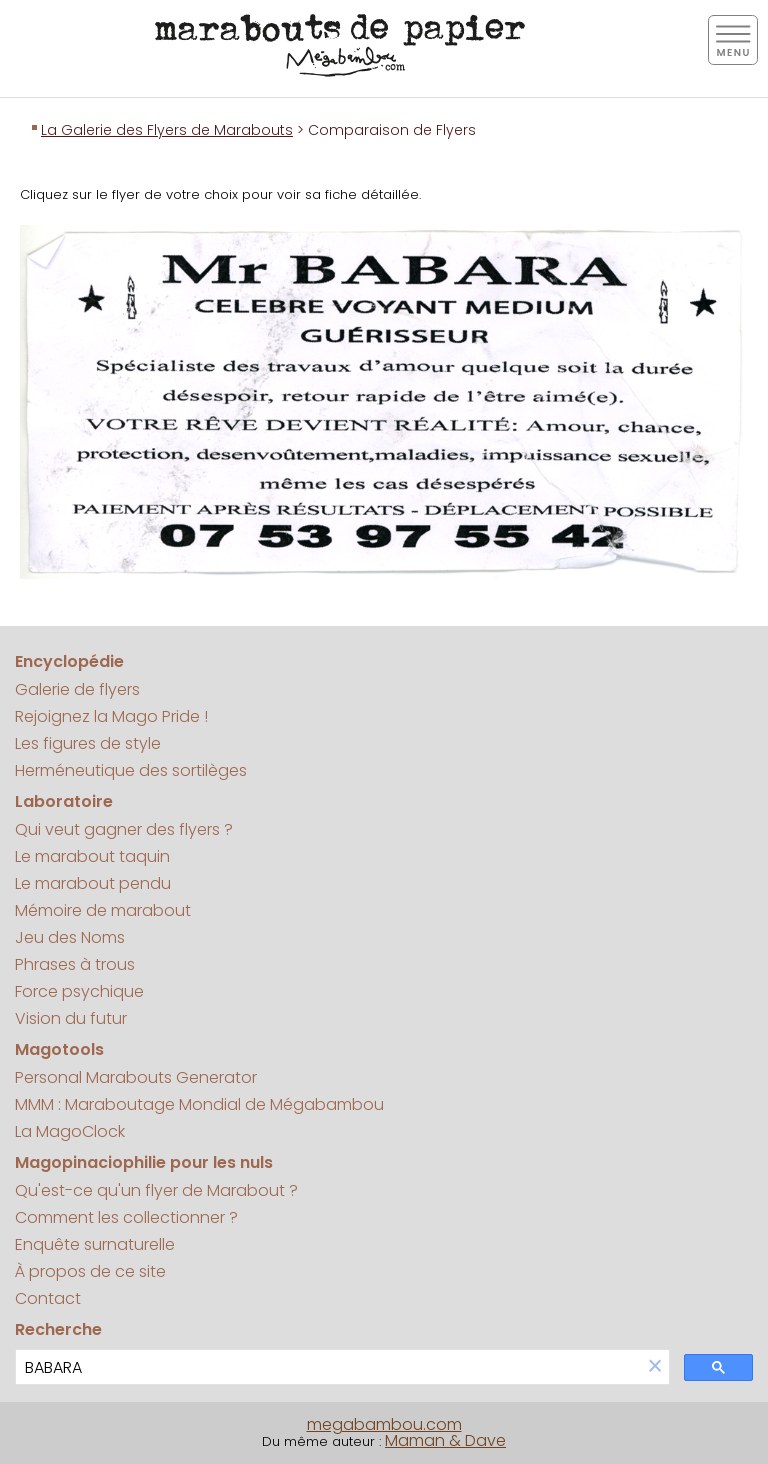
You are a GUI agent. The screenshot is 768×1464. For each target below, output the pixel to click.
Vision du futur (71, 1018)
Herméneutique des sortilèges (131, 770)
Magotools (59, 1049)
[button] (655, 1367)
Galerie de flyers (77, 689)
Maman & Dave (445, 1440)
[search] (328, 1367)
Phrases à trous (75, 964)
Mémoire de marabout (103, 910)
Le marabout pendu (93, 883)
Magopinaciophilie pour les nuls (144, 1162)
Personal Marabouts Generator (136, 1077)
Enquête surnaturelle (95, 1244)
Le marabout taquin (92, 856)
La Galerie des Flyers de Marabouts (167, 130)
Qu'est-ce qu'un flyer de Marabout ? (156, 1190)
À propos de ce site (90, 1271)
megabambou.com (384, 1424)
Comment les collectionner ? (126, 1217)
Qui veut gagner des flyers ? (124, 829)
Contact (48, 1298)
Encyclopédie (69, 661)
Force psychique (79, 991)
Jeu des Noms (70, 937)
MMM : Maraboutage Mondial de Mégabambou (199, 1104)
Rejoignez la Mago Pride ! (111, 716)
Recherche (58, 1329)
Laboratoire (64, 801)
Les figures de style (88, 743)
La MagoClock (70, 1131)
